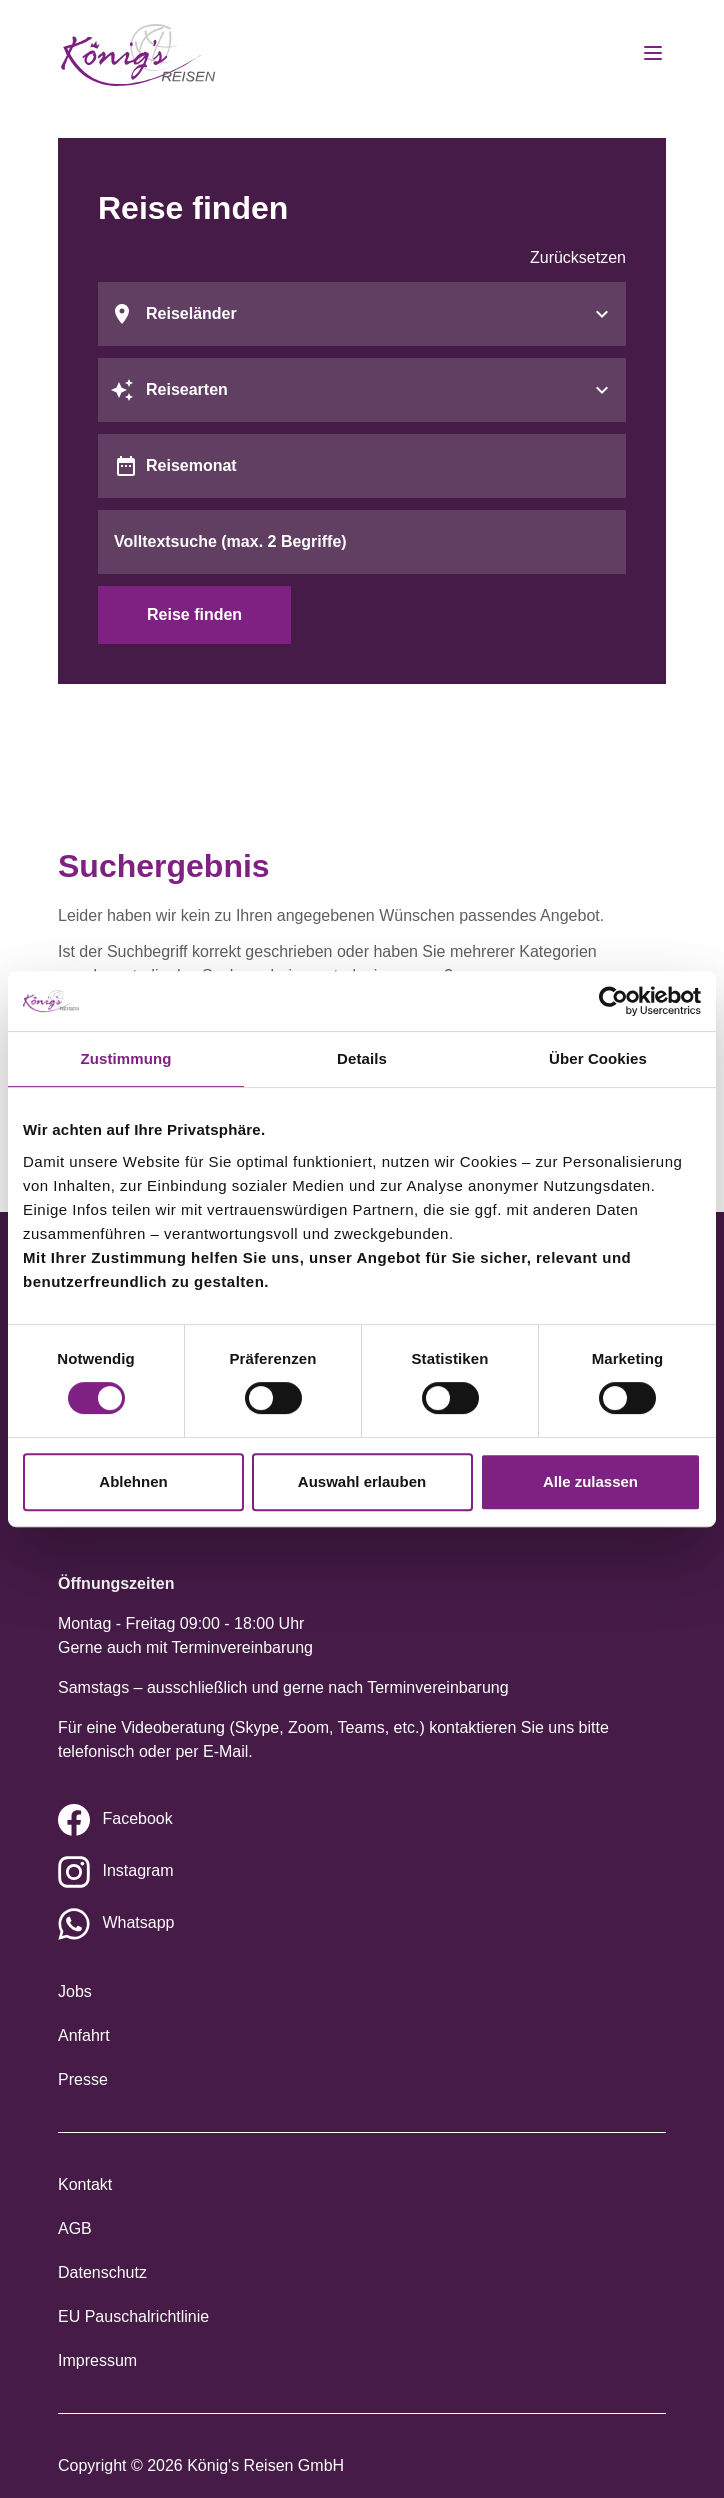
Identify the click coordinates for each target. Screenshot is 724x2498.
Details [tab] (362, 1058)
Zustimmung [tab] (126, 1058)
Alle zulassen (590, 1481)
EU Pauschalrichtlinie (133, 2316)
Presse (83, 2079)
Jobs (75, 1991)
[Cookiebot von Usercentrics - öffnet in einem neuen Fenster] (613, 1001)
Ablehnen (133, 1481)
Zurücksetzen (578, 257)
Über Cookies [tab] (598, 1058)
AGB (75, 2228)
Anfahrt (84, 2035)
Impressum (97, 2360)
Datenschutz (102, 2272)
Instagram (137, 1870)
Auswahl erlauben (362, 1481)
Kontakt (85, 2184)
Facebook (137, 1818)
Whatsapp (138, 1922)
